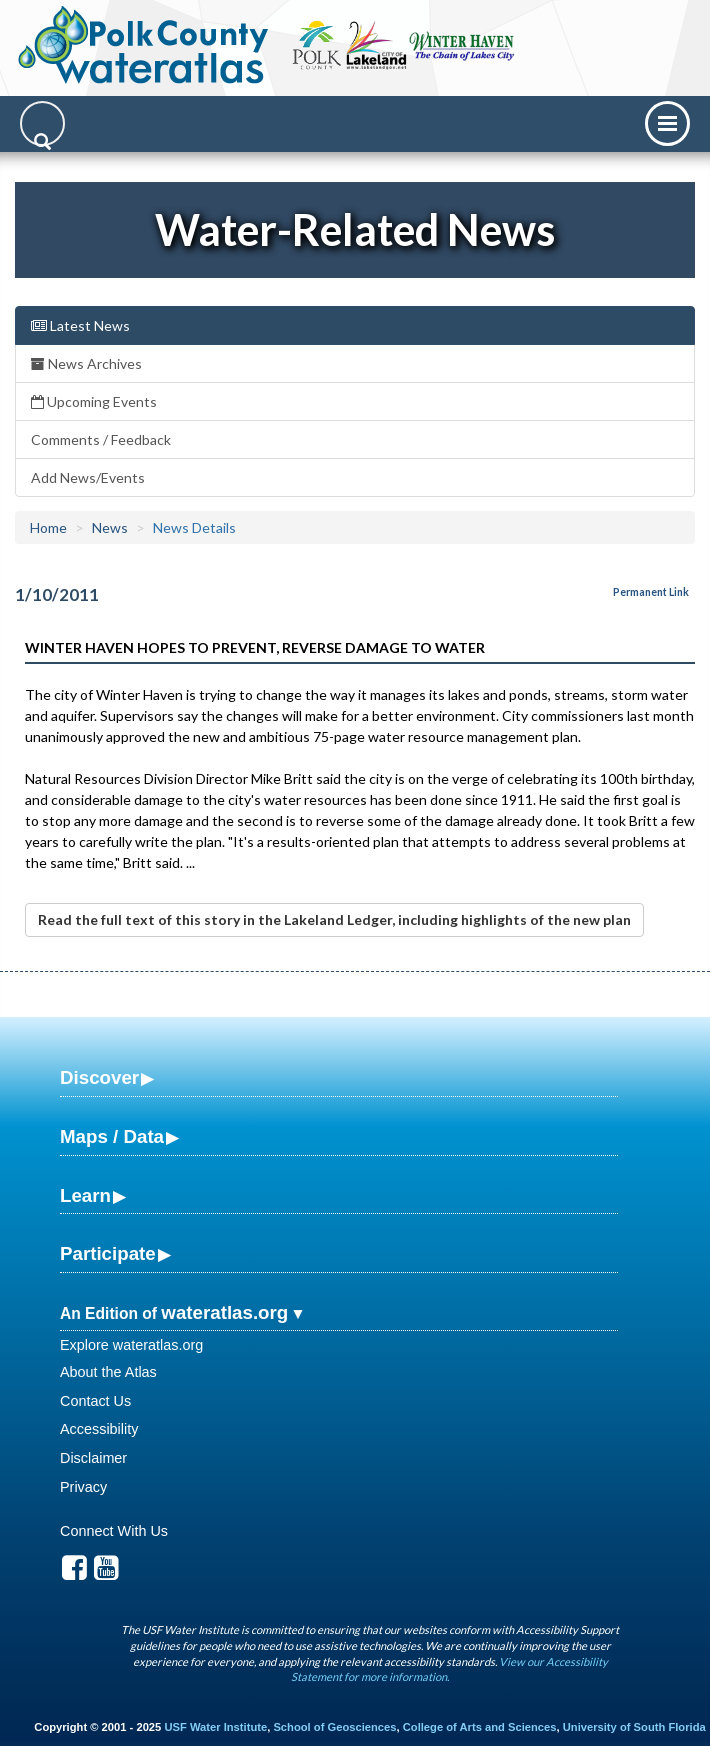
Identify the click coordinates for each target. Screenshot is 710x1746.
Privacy (83, 1487)
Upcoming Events (94, 401)
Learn (85, 1195)
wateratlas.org (224, 1312)
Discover (99, 1077)
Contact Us (95, 1401)
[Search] (42, 123)
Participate (108, 1253)
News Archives (86, 363)
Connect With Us (114, 1531)
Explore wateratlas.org (131, 1345)
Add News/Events (88, 477)
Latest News (80, 325)
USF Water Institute (215, 1727)
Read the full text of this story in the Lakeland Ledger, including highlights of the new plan (334, 919)
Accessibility (99, 1429)
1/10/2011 (57, 594)
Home (48, 527)
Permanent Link (651, 592)
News (110, 527)
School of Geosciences (334, 1727)
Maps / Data (112, 1136)
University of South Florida (634, 1727)
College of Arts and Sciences (480, 1727)
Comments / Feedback (101, 439)
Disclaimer (93, 1458)
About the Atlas (108, 1372)
